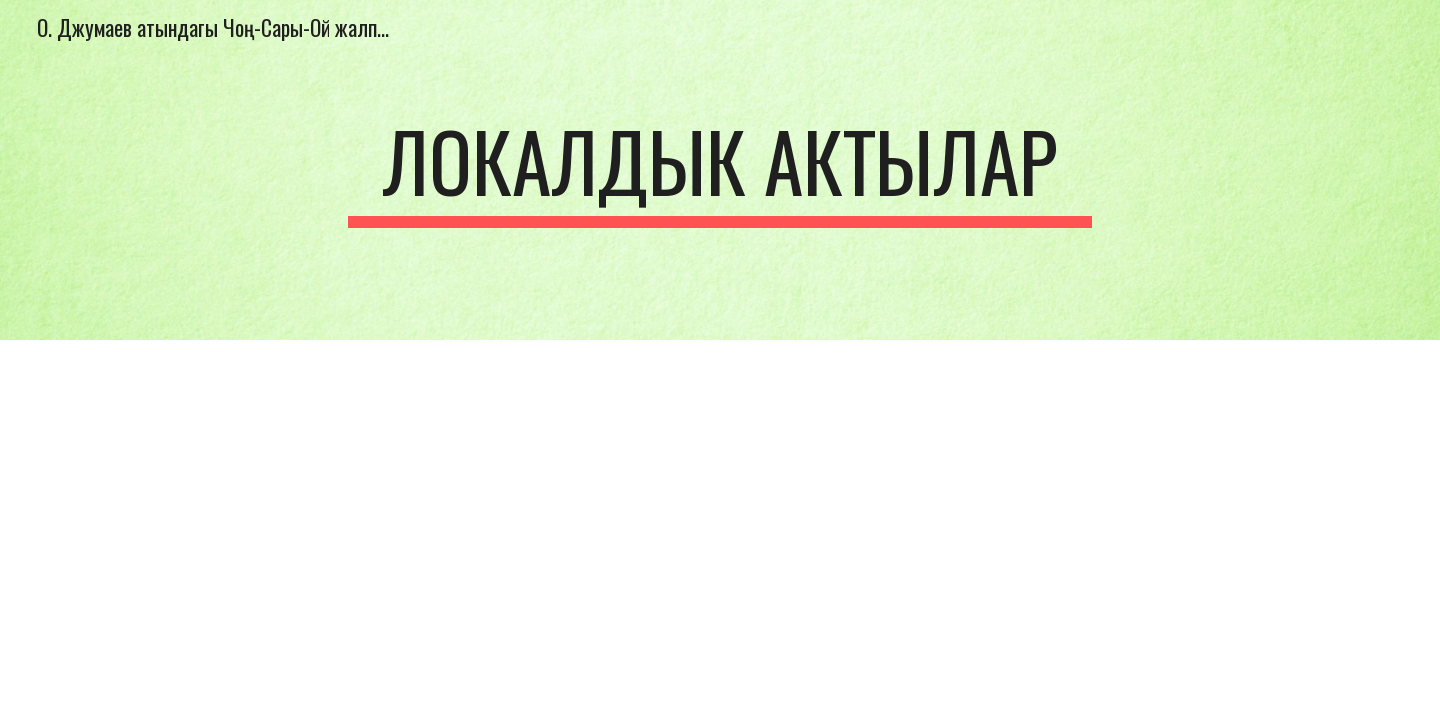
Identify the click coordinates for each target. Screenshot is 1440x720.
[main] (720, 170)
